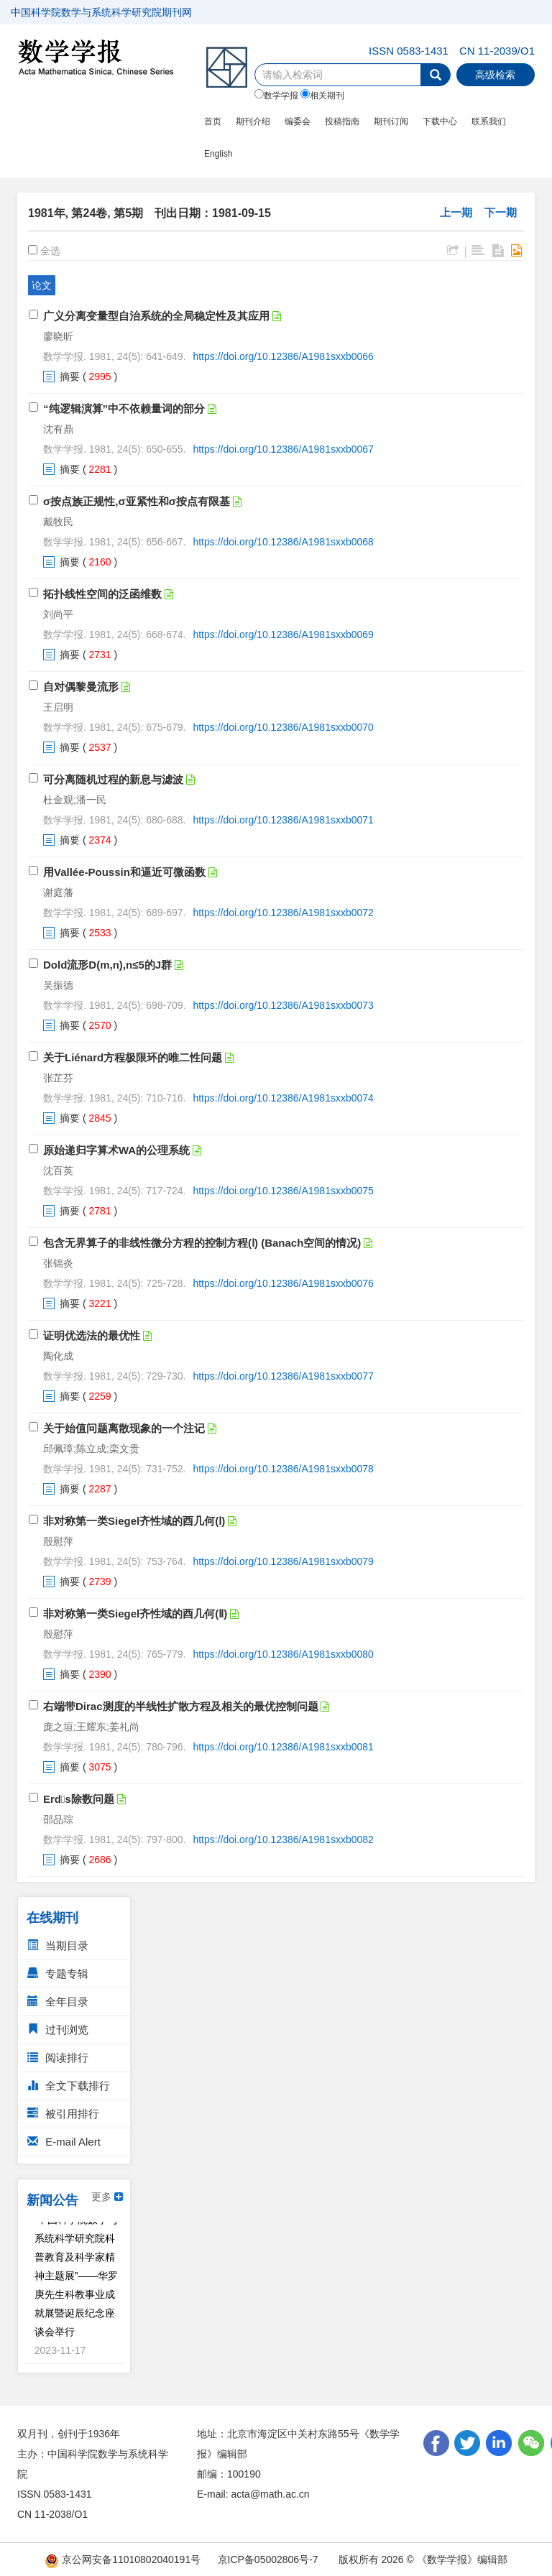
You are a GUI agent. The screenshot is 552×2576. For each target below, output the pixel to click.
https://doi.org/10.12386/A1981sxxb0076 (283, 1283)
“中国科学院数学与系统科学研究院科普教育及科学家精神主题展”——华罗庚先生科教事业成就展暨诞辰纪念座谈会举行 (76, 2279)
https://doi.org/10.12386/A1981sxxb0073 (283, 1005)
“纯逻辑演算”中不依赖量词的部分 (124, 408)
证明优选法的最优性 (91, 1335)
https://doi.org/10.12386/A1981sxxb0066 (283, 356)
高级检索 (495, 74)
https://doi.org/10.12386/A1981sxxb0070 (283, 727)
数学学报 (276, 95)
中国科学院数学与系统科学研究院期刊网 (101, 12)
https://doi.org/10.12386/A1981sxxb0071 (283, 820)
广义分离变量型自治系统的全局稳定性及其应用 (156, 316)
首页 (212, 121)
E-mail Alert (64, 2142)
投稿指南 (342, 121)
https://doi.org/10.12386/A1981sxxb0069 (283, 634)
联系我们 (489, 121)
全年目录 (57, 2001)
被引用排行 (63, 2114)
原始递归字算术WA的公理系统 (116, 1150)
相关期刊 (322, 95)
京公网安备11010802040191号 (123, 2559)
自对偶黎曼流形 (81, 686)
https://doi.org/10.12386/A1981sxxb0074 (283, 1098)
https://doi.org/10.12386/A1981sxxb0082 (283, 1839)
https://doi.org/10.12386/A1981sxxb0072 (283, 912)
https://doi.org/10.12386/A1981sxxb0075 (283, 1190)
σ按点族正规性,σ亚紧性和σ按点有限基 (136, 501)
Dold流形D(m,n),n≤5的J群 (107, 965)
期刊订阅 (391, 121)
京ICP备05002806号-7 (268, 2559)
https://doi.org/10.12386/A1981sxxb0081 (283, 1747)
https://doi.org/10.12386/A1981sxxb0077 (283, 1376)
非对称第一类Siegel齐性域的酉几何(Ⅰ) (134, 1521)
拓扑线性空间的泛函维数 (102, 594)
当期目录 (57, 1945)
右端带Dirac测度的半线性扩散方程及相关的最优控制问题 (180, 1706)
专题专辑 (57, 1973)
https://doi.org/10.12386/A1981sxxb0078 (283, 1468)
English (218, 154)
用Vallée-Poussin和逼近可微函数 (124, 872)
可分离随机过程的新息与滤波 (113, 779)
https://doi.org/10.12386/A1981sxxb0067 (283, 449)
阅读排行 (57, 2057)
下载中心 (440, 121)
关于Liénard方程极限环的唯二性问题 (132, 1057)
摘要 (70, 376)
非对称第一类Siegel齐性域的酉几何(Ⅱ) (135, 1613)
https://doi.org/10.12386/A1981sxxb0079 (283, 1561)
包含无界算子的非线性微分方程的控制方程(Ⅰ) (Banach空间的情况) (202, 1243)
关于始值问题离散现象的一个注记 (124, 1428)
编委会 (297, 121)
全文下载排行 (68, 2085)
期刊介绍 (253, 121)
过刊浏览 (57, 2029)
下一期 (500, 212)
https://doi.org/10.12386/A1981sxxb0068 (283, 542)
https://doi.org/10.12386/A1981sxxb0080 (283, 1654)
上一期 (456, 212)
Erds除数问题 (78, 1799)
